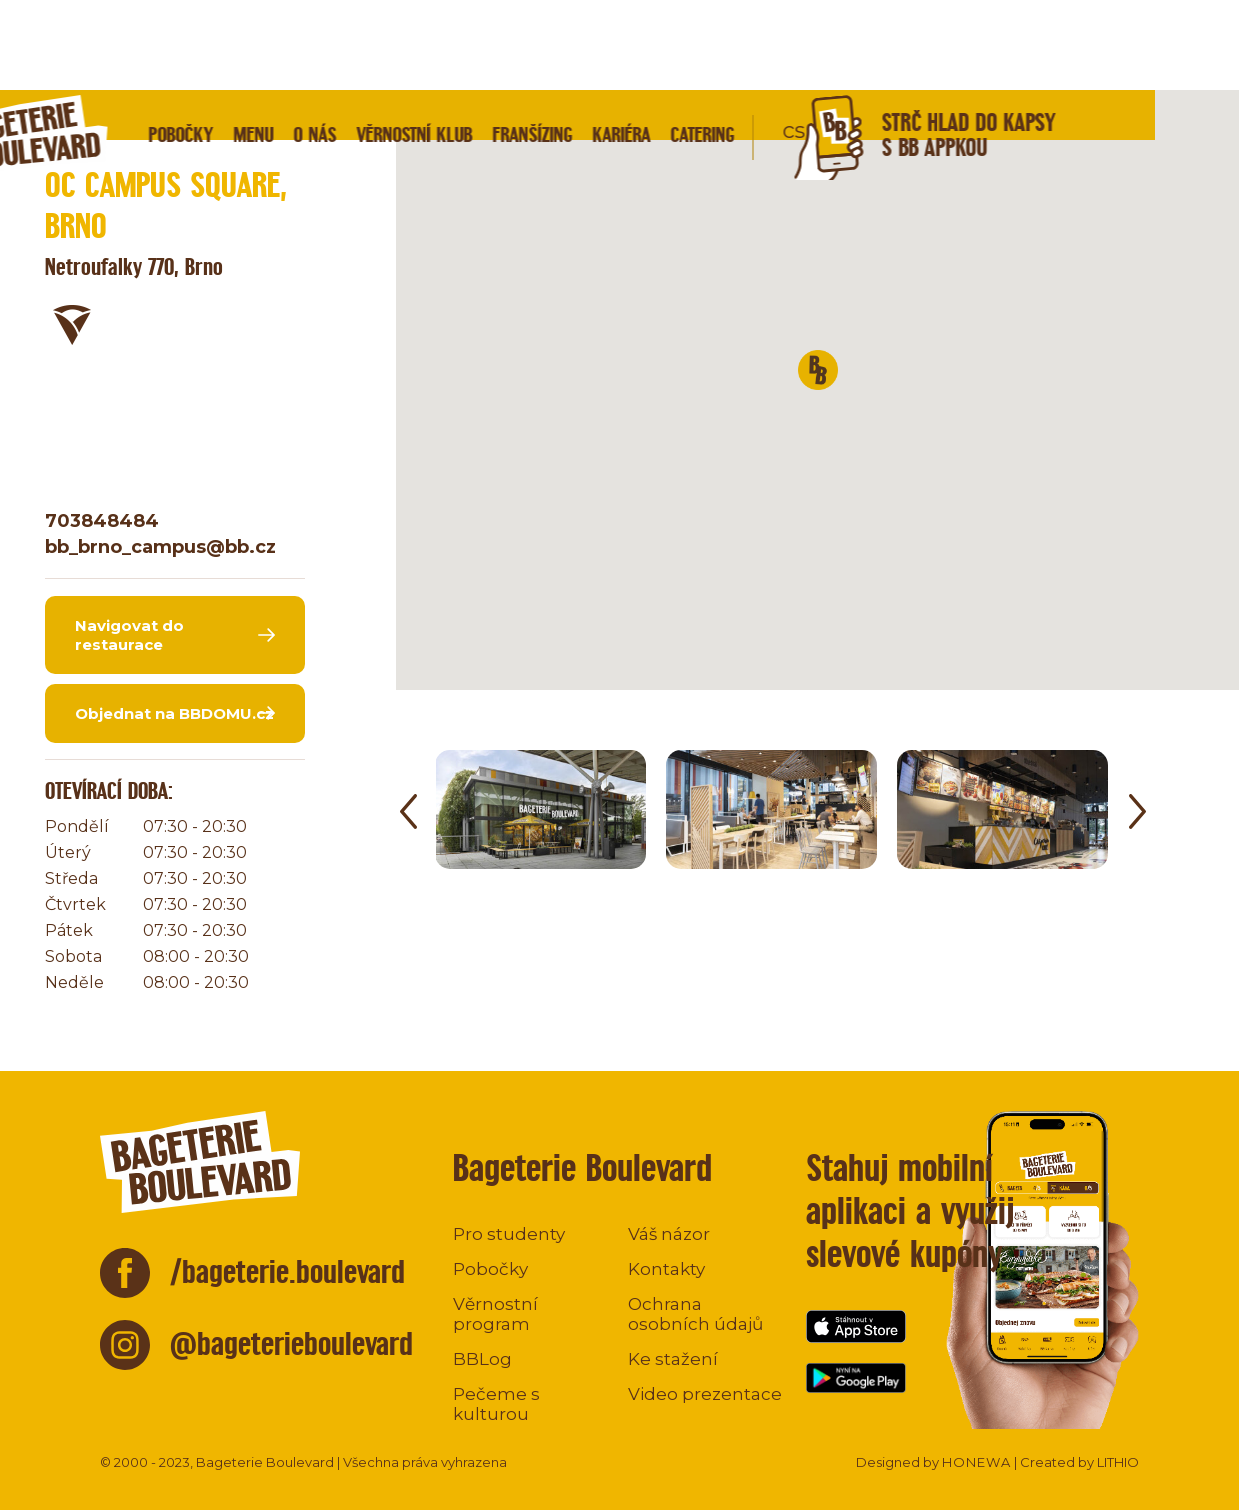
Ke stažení (673, 1359)
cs (877, 40)
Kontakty (666, 1269)
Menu (337, 44)
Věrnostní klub (498, 44)
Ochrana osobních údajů (695, 1314)
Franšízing (616, 44)
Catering (786, 44)
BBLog (482, 1359)
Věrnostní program (495, 1314)
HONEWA (976, 1462)
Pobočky (264, 44)
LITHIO (1118, 1462)
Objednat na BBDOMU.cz (174, 713)
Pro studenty (509, 1234)
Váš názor (669, 1234)
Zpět (94, 134)
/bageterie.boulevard (287, 1271)
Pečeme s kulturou (496, 1404)
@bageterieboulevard (291, 1343)
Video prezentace (705, 1394)
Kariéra (705, 44)
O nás (398, 44)
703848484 (102, 521)
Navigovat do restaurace (129, 635)
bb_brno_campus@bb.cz (160, 547)
